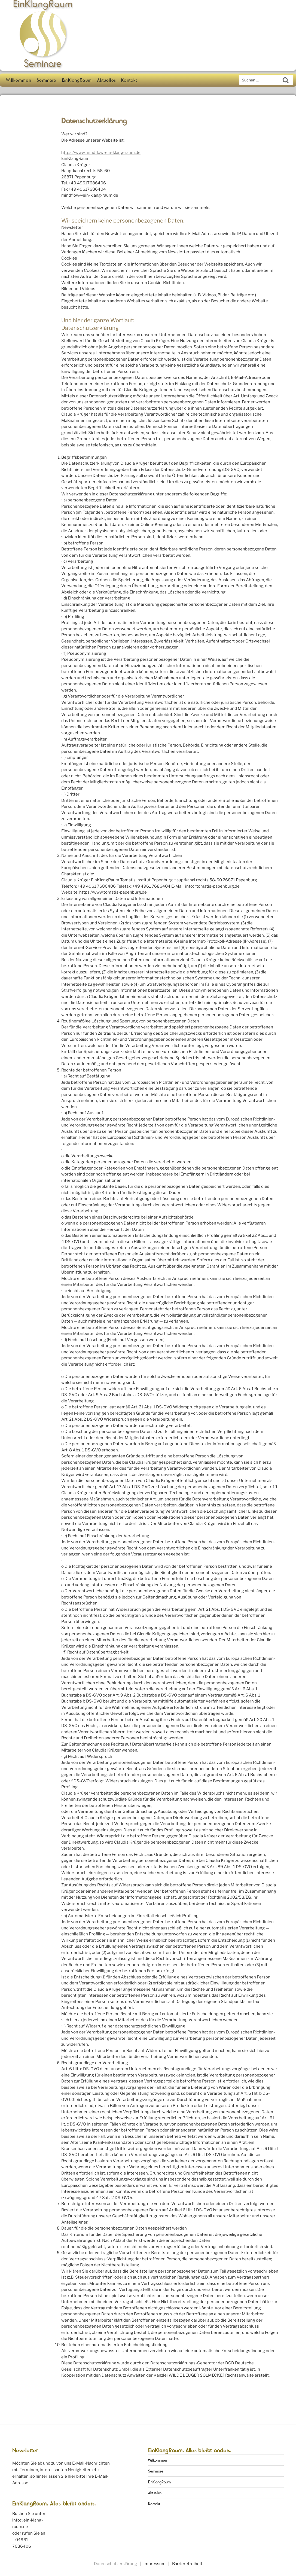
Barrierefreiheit (187, 2563)
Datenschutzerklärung (115, 2563)
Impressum (155, 2563)
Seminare (46, 80)
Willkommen (18, 80)
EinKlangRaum (77, 80)
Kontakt (129, 80)
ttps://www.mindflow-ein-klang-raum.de (102, 152)
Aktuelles (106, 80)
